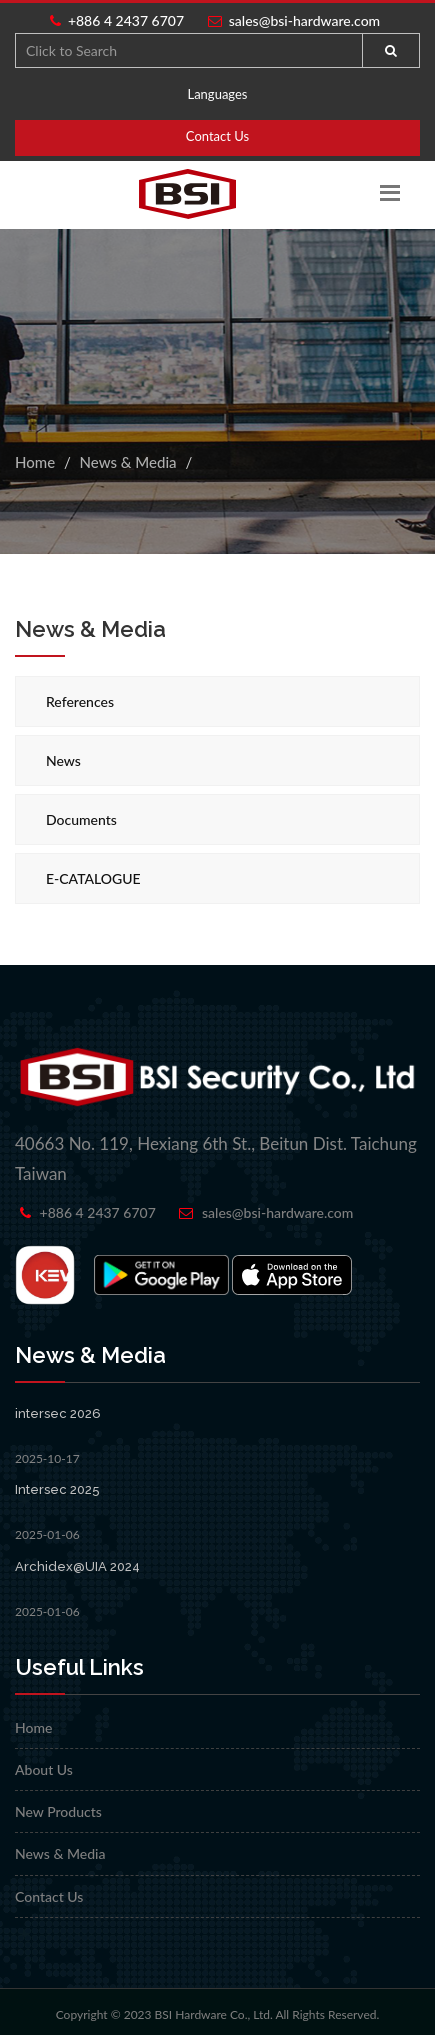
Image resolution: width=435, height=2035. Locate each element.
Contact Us (217, 136)
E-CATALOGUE (93, 878)
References (80, 701)
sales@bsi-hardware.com (294, 20)
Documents (81, 819)
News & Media (128, 462)
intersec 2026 (58, 1413)
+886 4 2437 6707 (117, 20)
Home (35, 462)
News (63, 760)
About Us (44, 1769)
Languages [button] (217, 94)
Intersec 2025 (57, 1489)
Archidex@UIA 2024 (77, 1566)
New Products (58, 1811)
